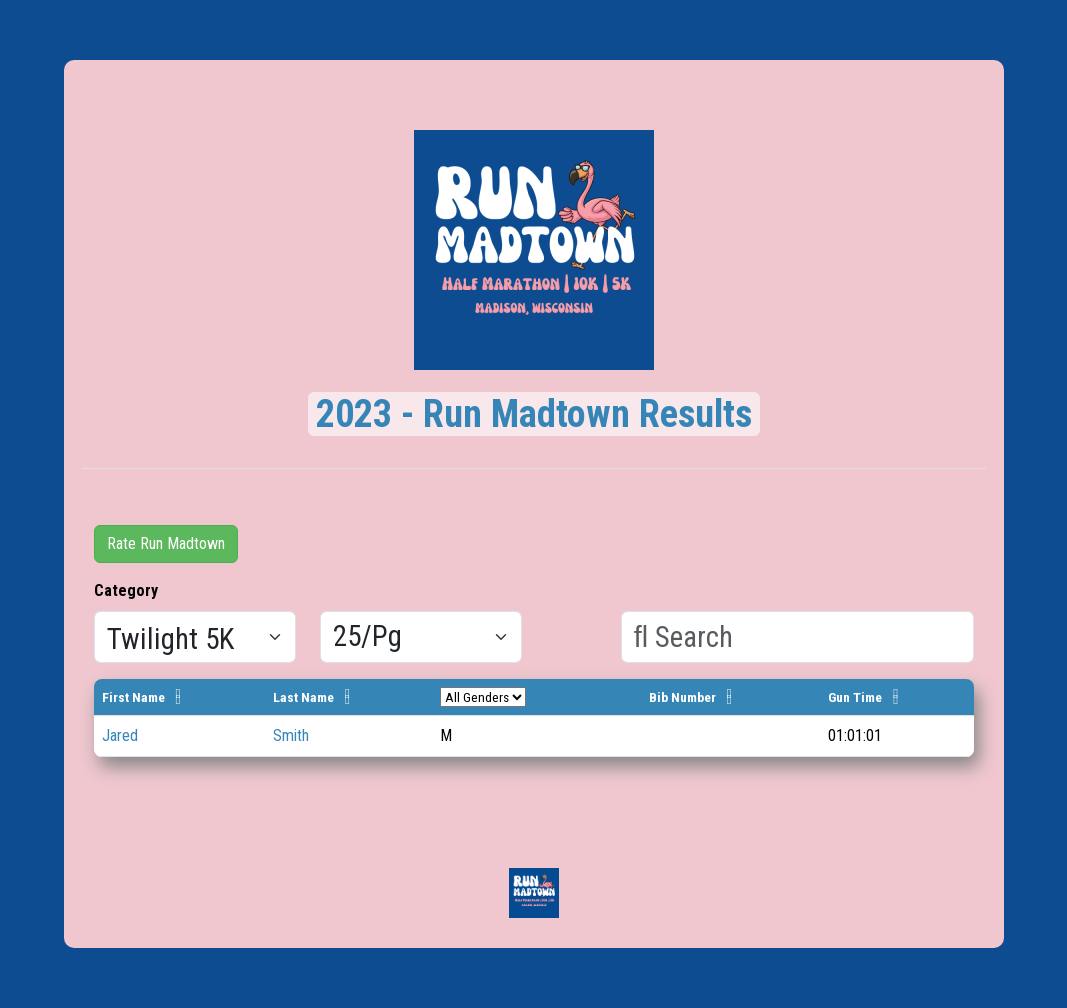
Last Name (303, 697)
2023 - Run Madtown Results (534, 414)
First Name (133, 697)
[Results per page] (421, 637)
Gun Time (855, 697)
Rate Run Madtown (166, 543)
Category (126, 590)
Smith (291, 735)
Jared (120, 735)
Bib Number (682, 697)
